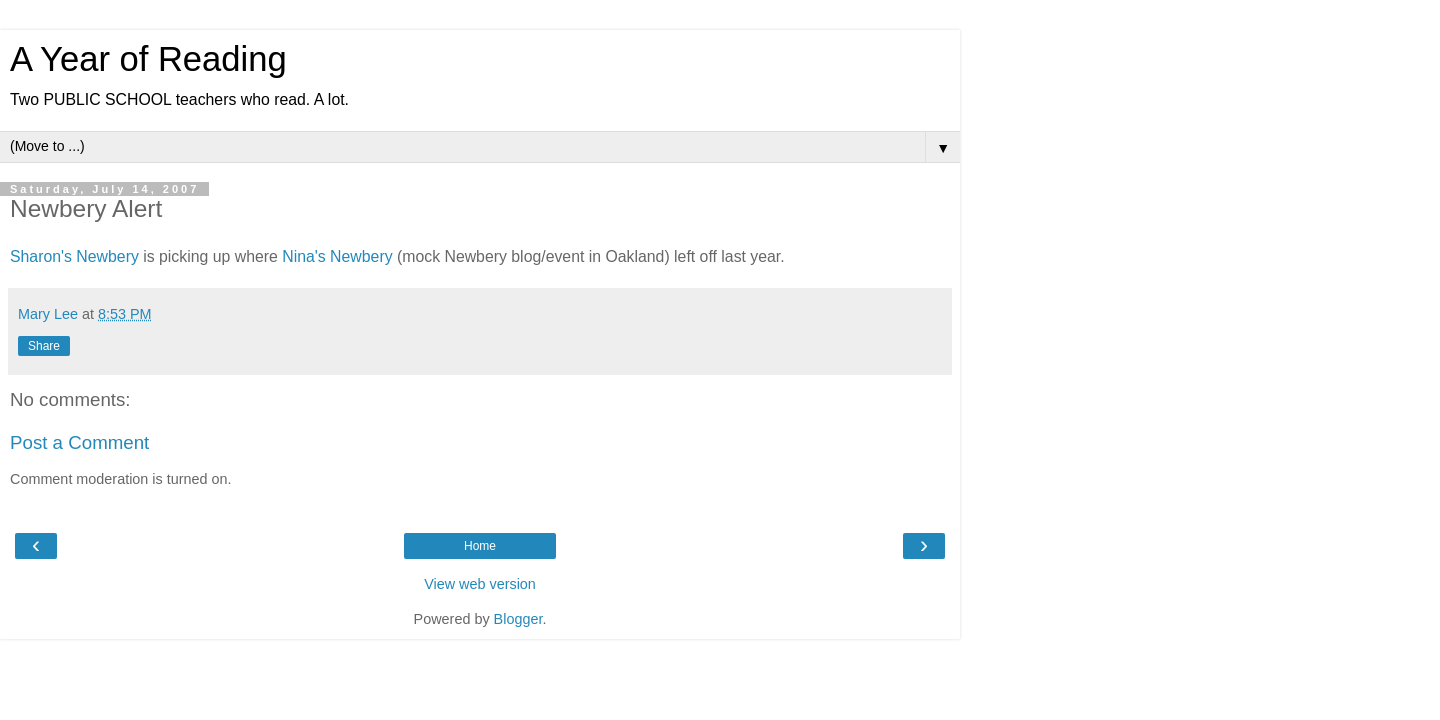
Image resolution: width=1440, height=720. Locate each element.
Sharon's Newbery (74, 256)
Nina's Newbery (337, 256)
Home (480, 546)
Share (44, 346)
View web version (480, 584)
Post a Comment (79, 442)
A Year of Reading (148, 59)
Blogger (518, 619)
